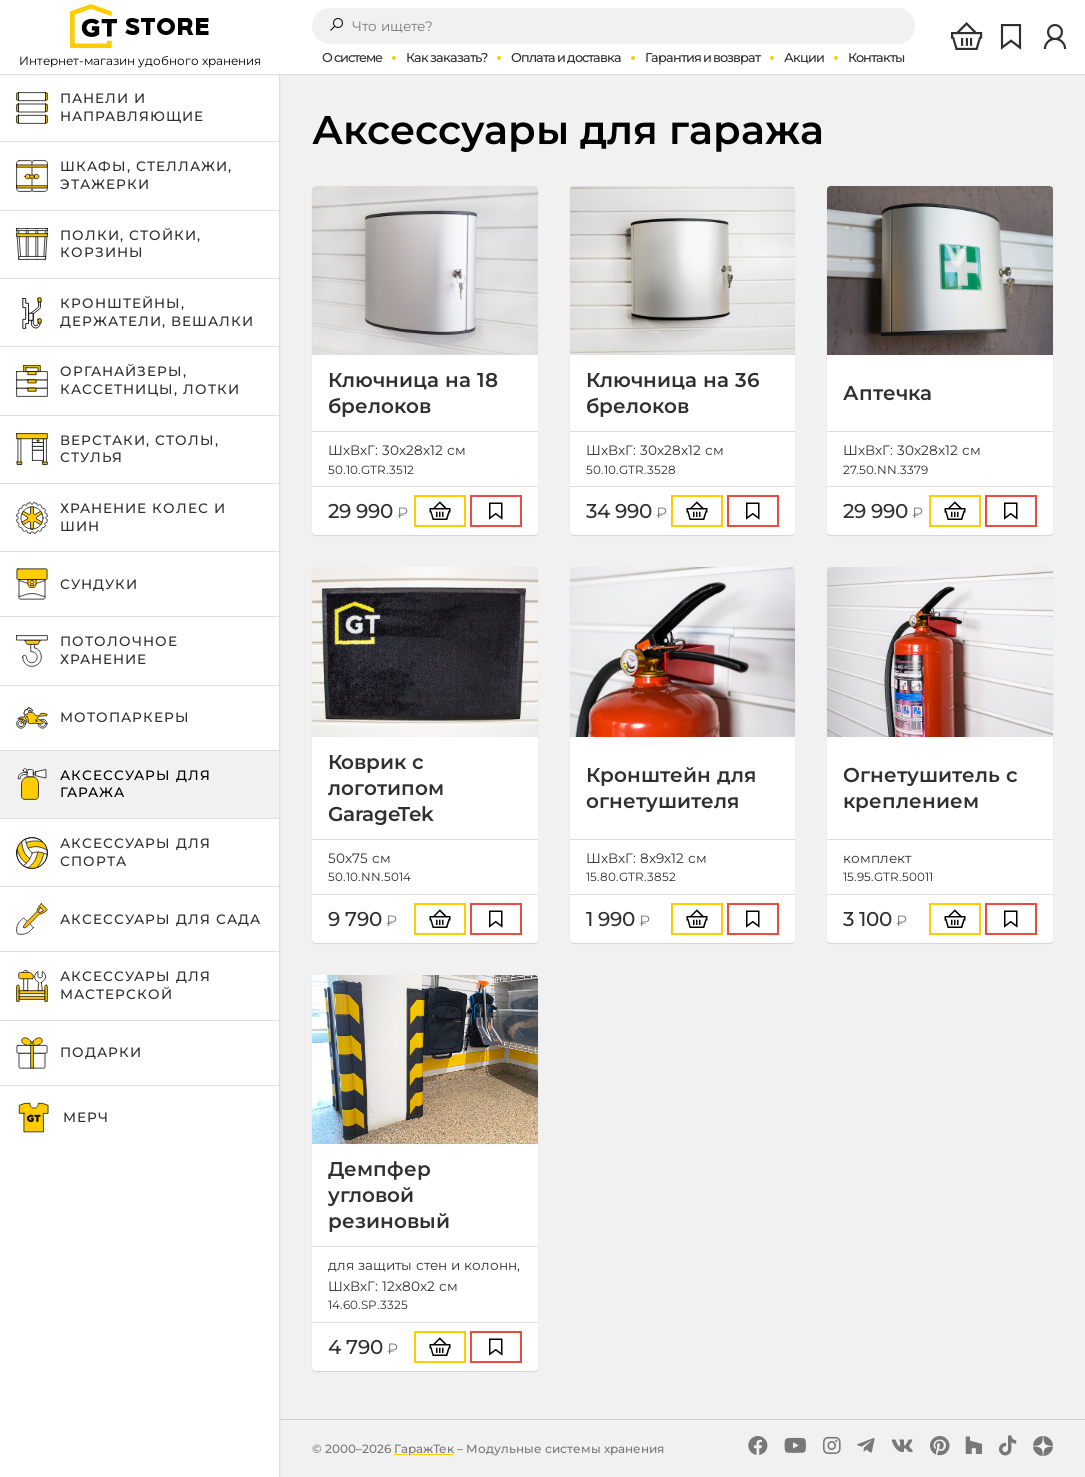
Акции (804, 57)
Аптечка (887, 393)
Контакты (876, 57)
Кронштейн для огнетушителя (671, 788)
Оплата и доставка (566, 57)
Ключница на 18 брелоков (413, 393)
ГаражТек (424, 1448)
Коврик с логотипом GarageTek (386, 788)
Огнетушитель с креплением (930, 788)
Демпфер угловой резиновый (389, 1195)
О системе (352, 57)
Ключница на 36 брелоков (673, 393)
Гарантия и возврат (702, 57)
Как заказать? (446, 57)
